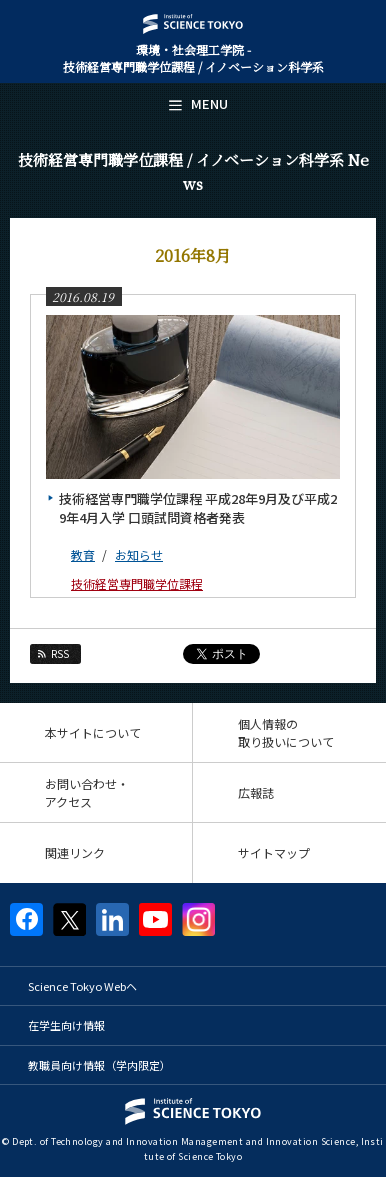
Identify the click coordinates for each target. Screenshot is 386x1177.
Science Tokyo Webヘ (82, 986)
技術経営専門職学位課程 (137, 583)
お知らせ (139, 554)
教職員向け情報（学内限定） (99, 1065)
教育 (83, 554)
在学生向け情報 (66, 1025)
